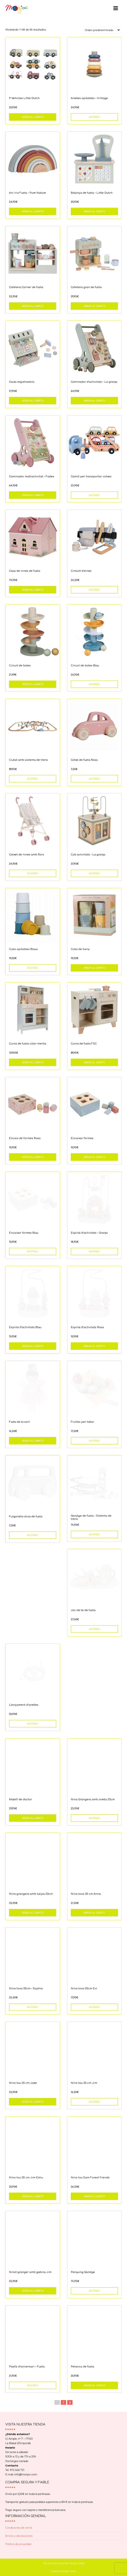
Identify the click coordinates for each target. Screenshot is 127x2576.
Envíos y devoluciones (19, 2535)
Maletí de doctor (20, 1799)
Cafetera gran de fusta (86, 287)
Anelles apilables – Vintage (89, 98)
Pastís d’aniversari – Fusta (27, 2366)
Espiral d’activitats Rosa (87, 1327)
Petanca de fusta (82, 2366)
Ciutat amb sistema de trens (28, 760)
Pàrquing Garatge (83, 2272)
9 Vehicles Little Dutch (24, 98)
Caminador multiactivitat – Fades (31, 476)
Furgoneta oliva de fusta (25, 1516)
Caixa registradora (21, 381)
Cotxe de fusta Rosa (84, 760)
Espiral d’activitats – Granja (89, 1232)
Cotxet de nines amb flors (26, 854)
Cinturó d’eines (81, 570)
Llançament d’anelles (23, 1704)
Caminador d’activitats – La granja (94, 381)
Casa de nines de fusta (24, 570)
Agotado (94, 117)
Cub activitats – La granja (88, 854)
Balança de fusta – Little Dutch (91, 192)
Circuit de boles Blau (85, 665)
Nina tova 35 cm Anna (86, 1893)
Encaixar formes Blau (23, 1232)
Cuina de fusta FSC (84, 1043)
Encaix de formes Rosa (25, 1138)
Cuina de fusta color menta (27, 1043)
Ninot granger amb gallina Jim (30, 2272)
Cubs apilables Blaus (23, 949)
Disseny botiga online (63, 2571)
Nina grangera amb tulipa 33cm (31, 1893)
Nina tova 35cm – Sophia (26, 1988)
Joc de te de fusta (83, 1610)
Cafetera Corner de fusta (26, 287)
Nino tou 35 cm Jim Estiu (26, 2177)
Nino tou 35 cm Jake (23, 2082)
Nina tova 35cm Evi (84, 1988)
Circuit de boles (20, 665)
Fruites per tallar (82, 1421)
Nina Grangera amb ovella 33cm (93, 1799)
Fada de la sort (19, 1421)
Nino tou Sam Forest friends (90, 2177)
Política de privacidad (18, 2544)
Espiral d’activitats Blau (25, 1327)
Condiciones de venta (18, 2527)
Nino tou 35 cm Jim (84, 2082)
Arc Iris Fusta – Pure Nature (27, 192)
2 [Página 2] (63, 2402)
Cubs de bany (80, 949)
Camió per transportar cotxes (91, 476)
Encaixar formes (82, 1138)
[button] (32, 117)
